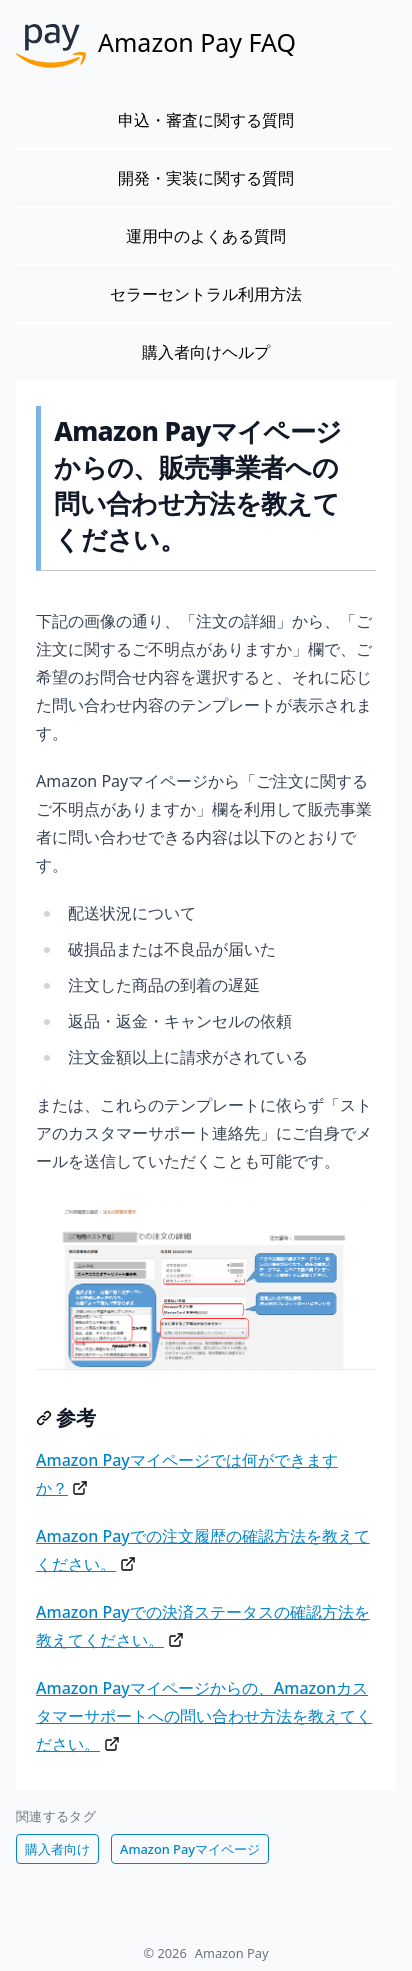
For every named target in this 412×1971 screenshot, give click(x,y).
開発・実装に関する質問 (206, 178)
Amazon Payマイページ (190, 1849)
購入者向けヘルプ (206, 352)
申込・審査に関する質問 (206, 120)
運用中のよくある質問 (206, 236)
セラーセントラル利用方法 (206, 294)
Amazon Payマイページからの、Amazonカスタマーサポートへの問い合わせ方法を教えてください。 (204, 1716)
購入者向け (57, 1849)
